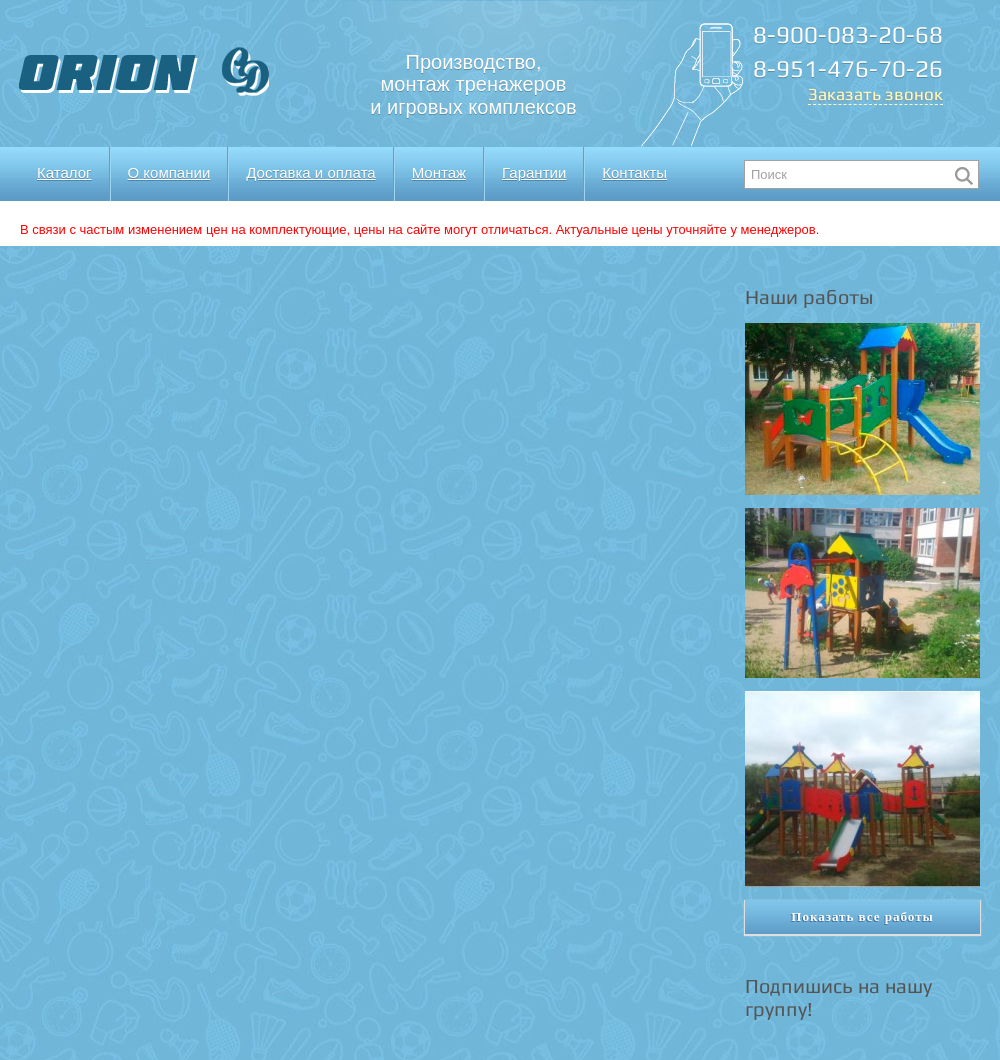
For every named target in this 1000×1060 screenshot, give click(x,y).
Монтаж (439, 172)
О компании (169, 172)
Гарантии (534, 172)
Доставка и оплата (310, 172)
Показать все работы (862, 916)
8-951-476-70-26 (848, 68)
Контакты (634, 172)
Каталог (64, 172)
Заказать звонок (875, 94)
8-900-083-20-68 (848, 34)
